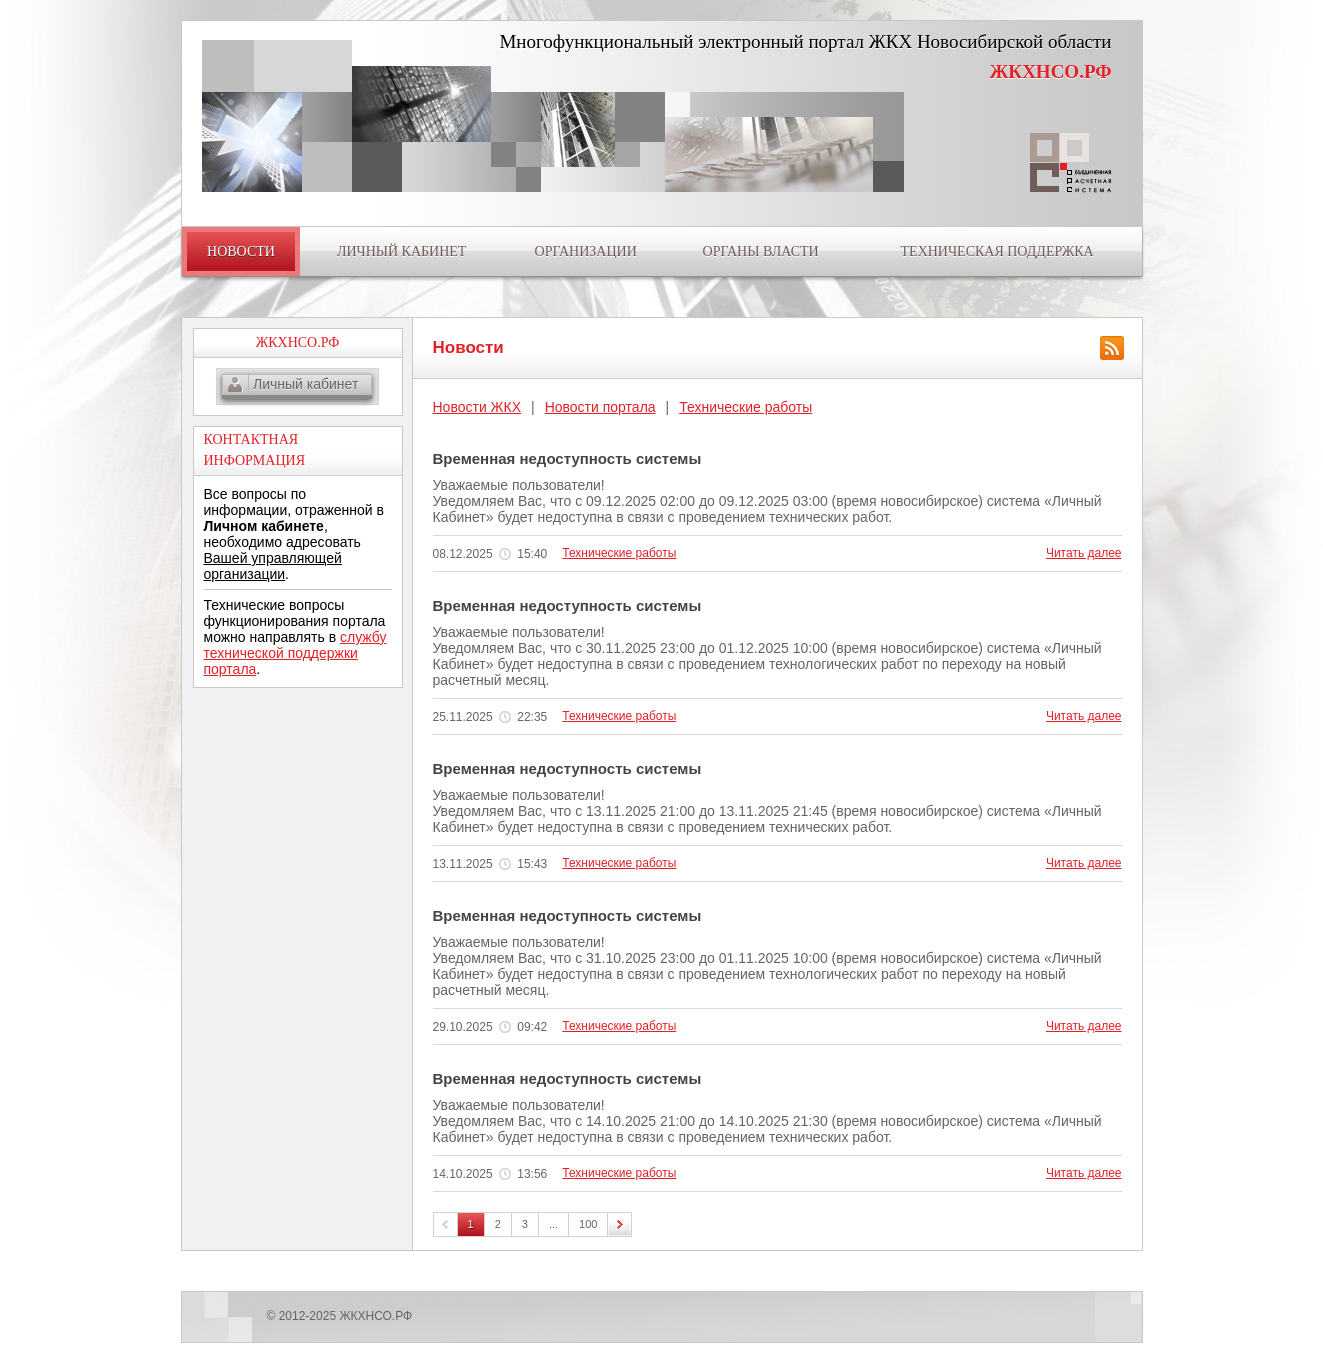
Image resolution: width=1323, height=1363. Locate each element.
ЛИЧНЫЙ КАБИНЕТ (401, 251)
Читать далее (1084, 553)
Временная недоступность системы (567, 458)
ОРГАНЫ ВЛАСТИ (761, 251)
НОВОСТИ (241, 251)
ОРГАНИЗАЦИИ (586, 251)
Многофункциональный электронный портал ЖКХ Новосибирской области (805, 41)
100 (588, 1224)
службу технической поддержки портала (295, 653)
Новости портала (600, 407)
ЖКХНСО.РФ (1051, 71)
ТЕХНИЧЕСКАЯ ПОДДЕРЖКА (997, 251)
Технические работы (745, 407)
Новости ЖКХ (477, 407)
